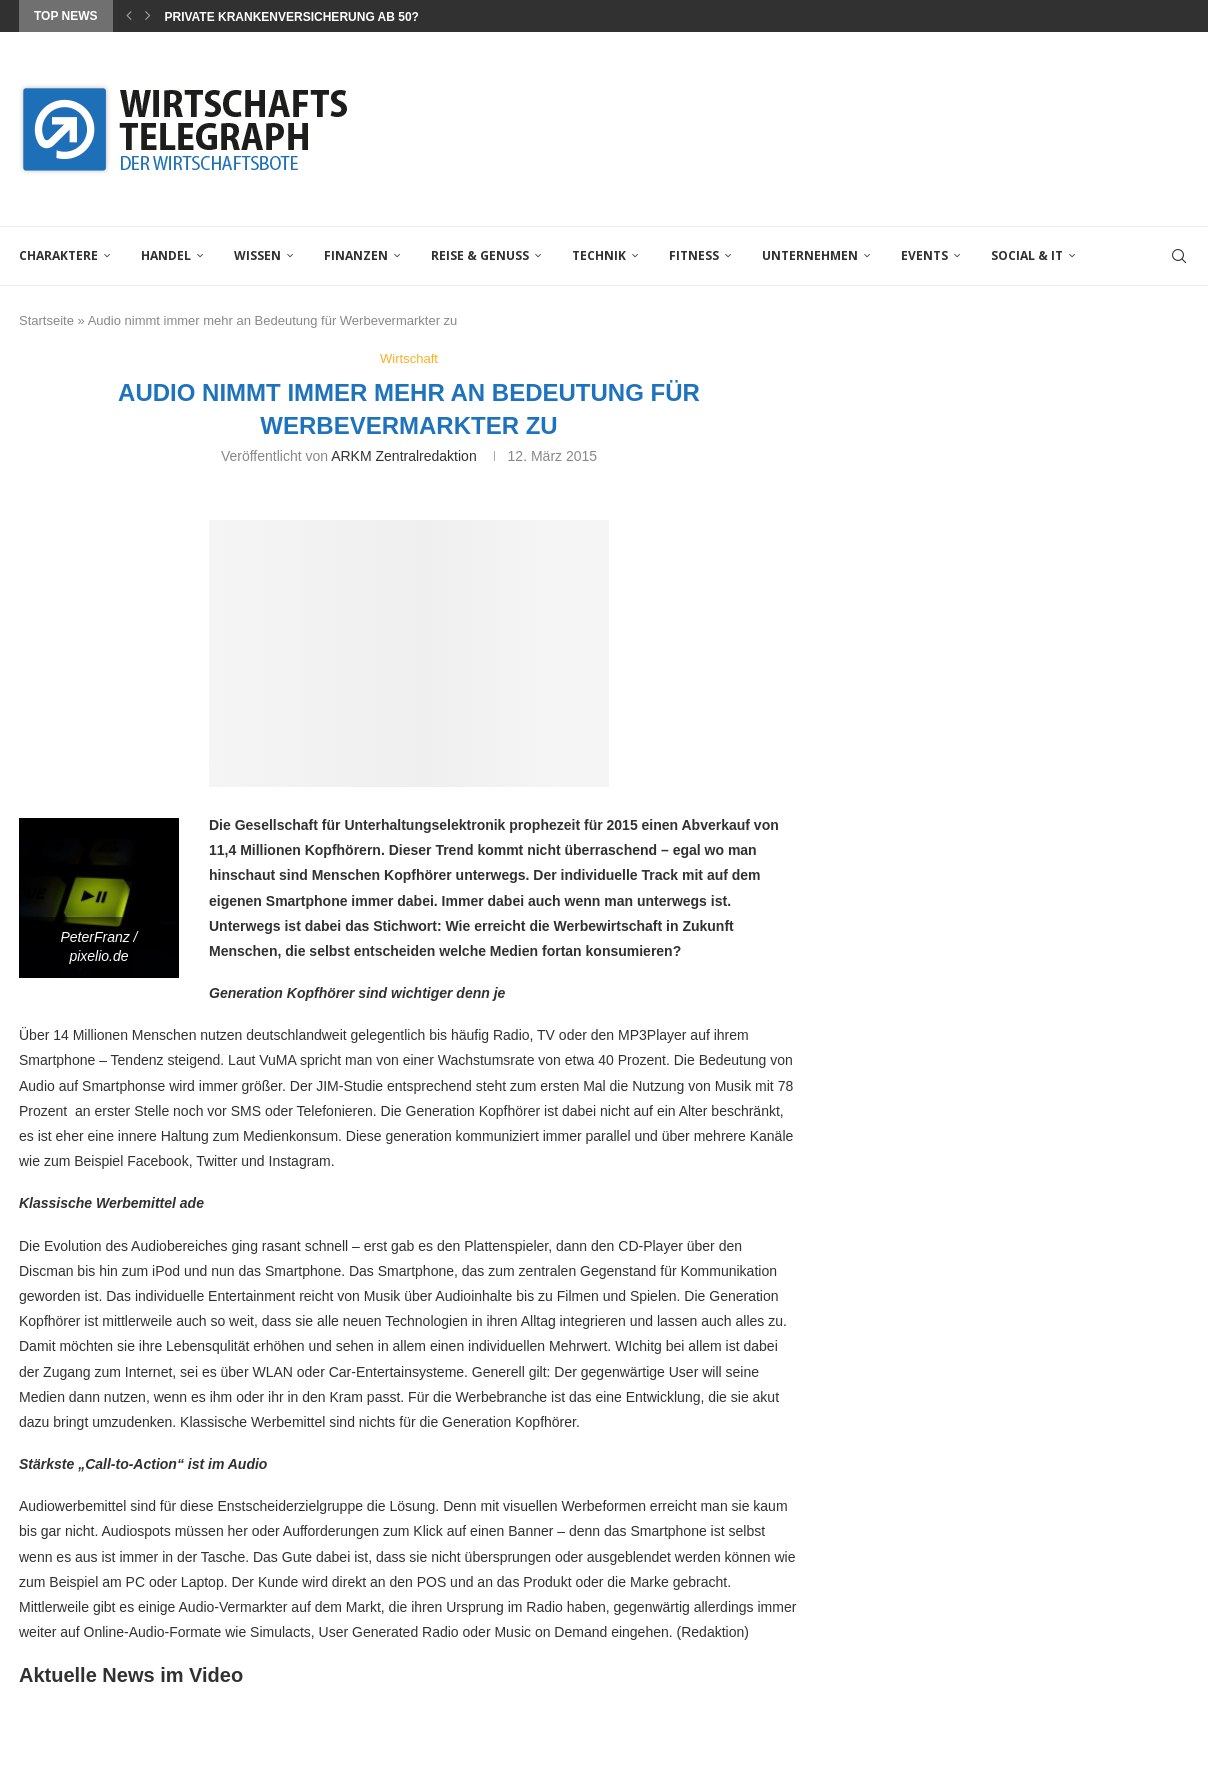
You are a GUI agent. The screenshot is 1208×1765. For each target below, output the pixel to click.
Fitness (694, 255)
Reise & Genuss (480, 255)
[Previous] (129, 16)
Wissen (257, 255)
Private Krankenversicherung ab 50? (291, 17)
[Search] (1179, 256)
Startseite (46, 320)
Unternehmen (810, 255)
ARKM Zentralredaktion (404, 456)
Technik (599, 255)
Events (924, 255)
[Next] (148, 16)
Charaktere (58, 255)
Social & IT (1027, 255)
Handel (166, 255)
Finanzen (356, 255)
